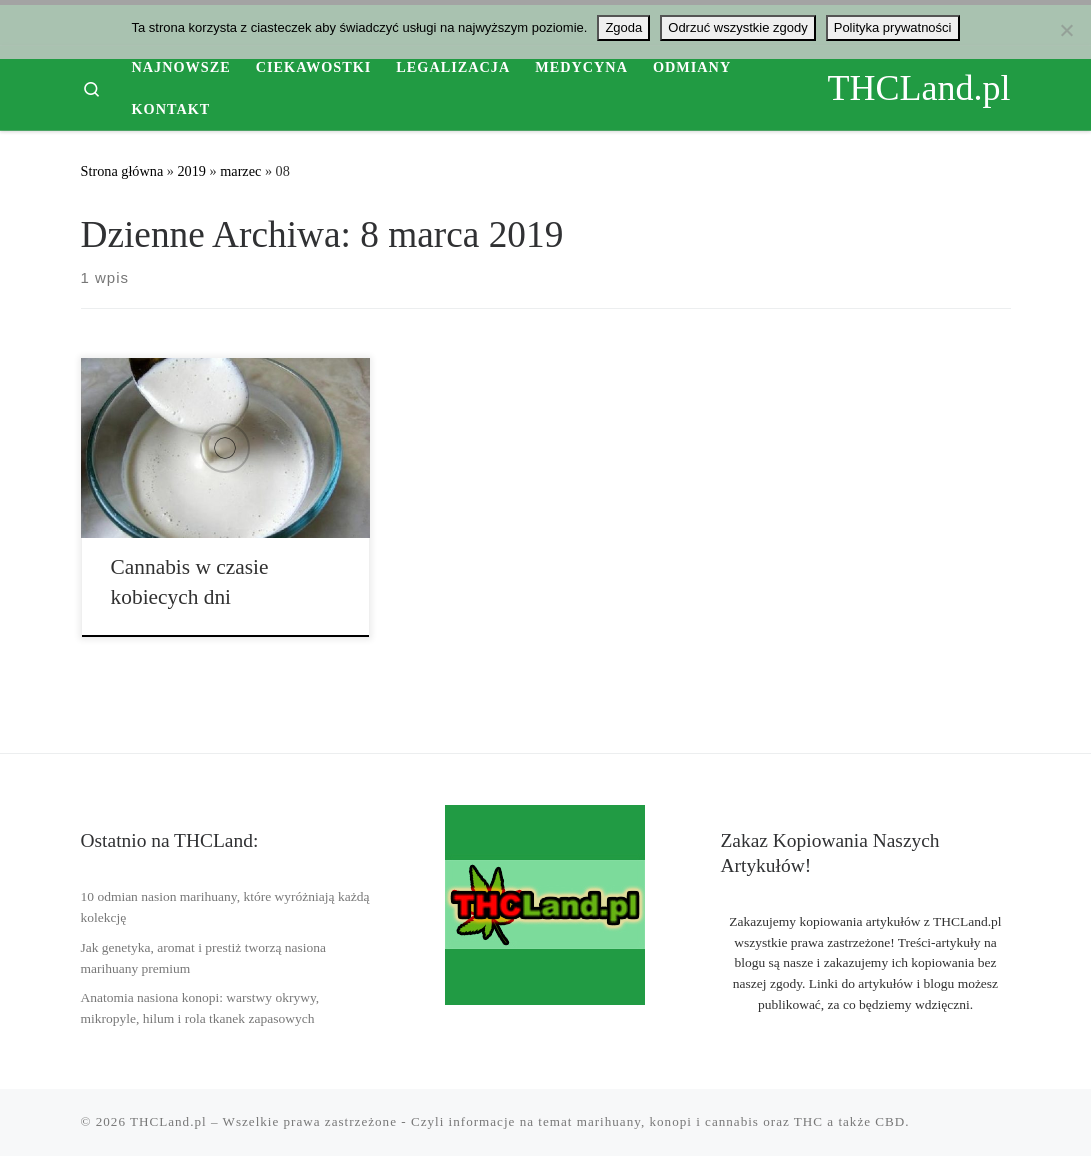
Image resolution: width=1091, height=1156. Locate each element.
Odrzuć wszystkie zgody (737, 27)
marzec (240, 171)
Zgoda (623, 27)
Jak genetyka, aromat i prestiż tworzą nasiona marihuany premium (204, 958)
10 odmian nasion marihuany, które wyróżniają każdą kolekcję (225, 907)
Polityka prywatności (893, 27)
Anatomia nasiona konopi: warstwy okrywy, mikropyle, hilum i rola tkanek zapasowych (200, 1008)
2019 (191, 171)
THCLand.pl (168, 1121)
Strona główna (122, 171)
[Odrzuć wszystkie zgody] (1066, 30)
